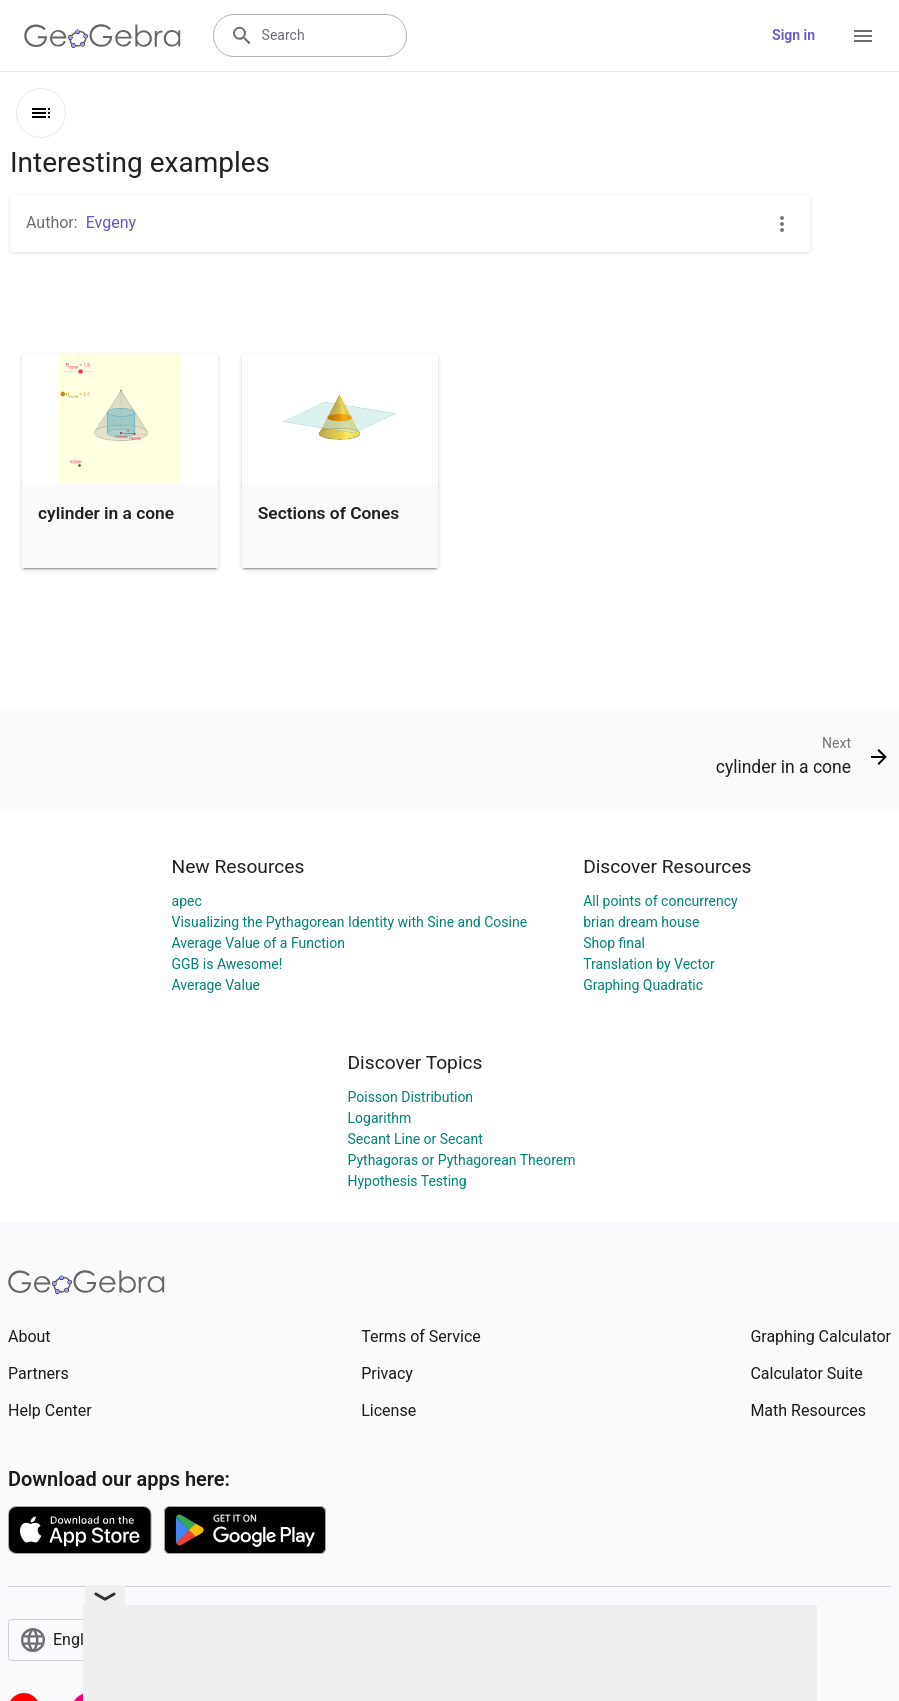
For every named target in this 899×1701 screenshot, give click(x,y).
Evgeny (111, 222)
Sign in (793, 35)
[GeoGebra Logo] (102, 36)
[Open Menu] (863, 36)
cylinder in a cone (106, 513)
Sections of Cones (329, 513)
